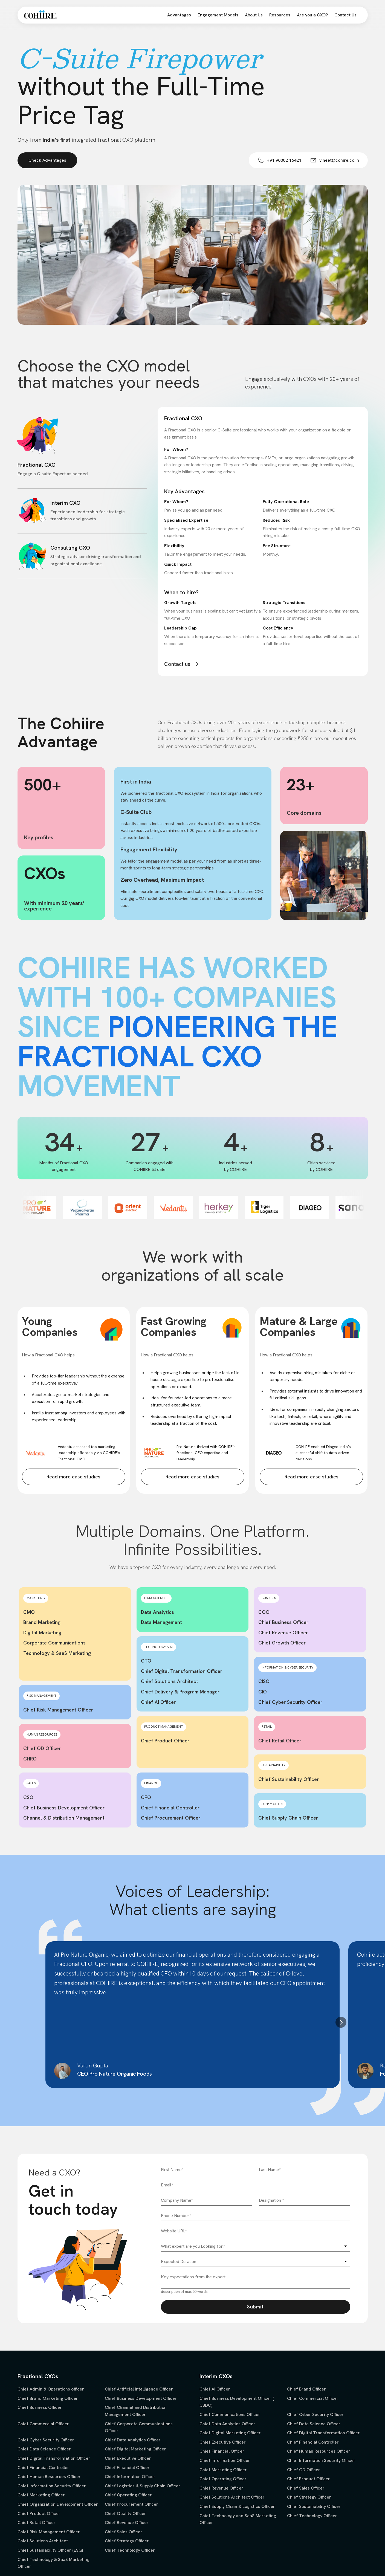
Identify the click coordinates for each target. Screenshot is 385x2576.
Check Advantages (47, 160)
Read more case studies (73, 1476)
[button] (340, 2022)
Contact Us (345, 15)
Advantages (179, 15)
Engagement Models (218, 15)
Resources (279, 15)
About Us (254, 15)
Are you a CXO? (312, 15)
